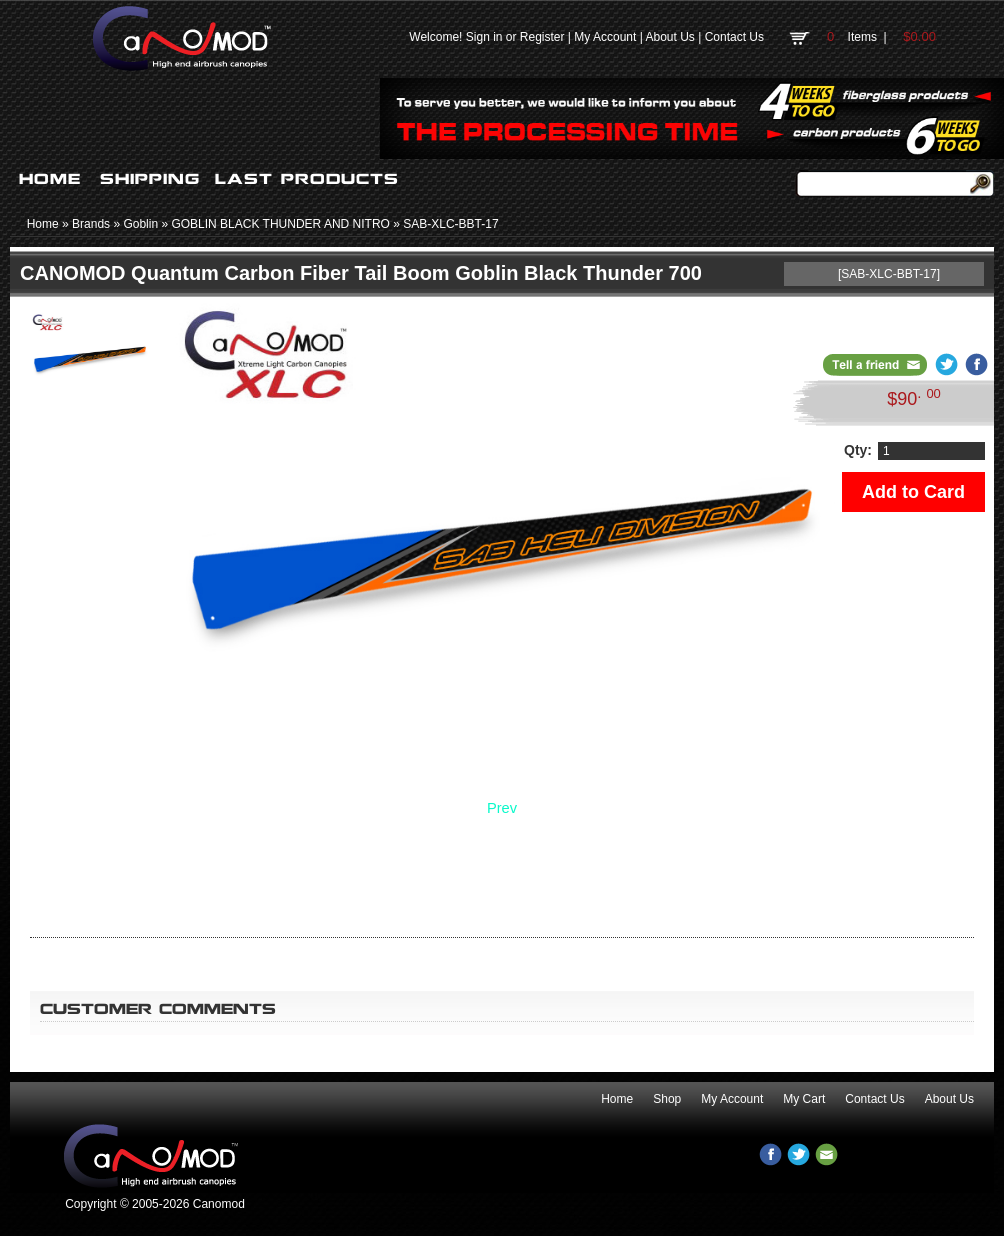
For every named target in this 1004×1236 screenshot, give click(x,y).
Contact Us (734, 37)
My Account (605, 37)
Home (43, 224)
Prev (502, 808)
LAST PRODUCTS (307, 179)
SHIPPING (150, 179)
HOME (50, 179)
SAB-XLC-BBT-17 (450, 224)
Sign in (484, 37)
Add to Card (913, 492)
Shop (667, 1099)
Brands (91, 224)
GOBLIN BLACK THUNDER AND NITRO (280, 224)
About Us (669, 37)
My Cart (804, 1099)
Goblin (140, 224)
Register (542, 37)
